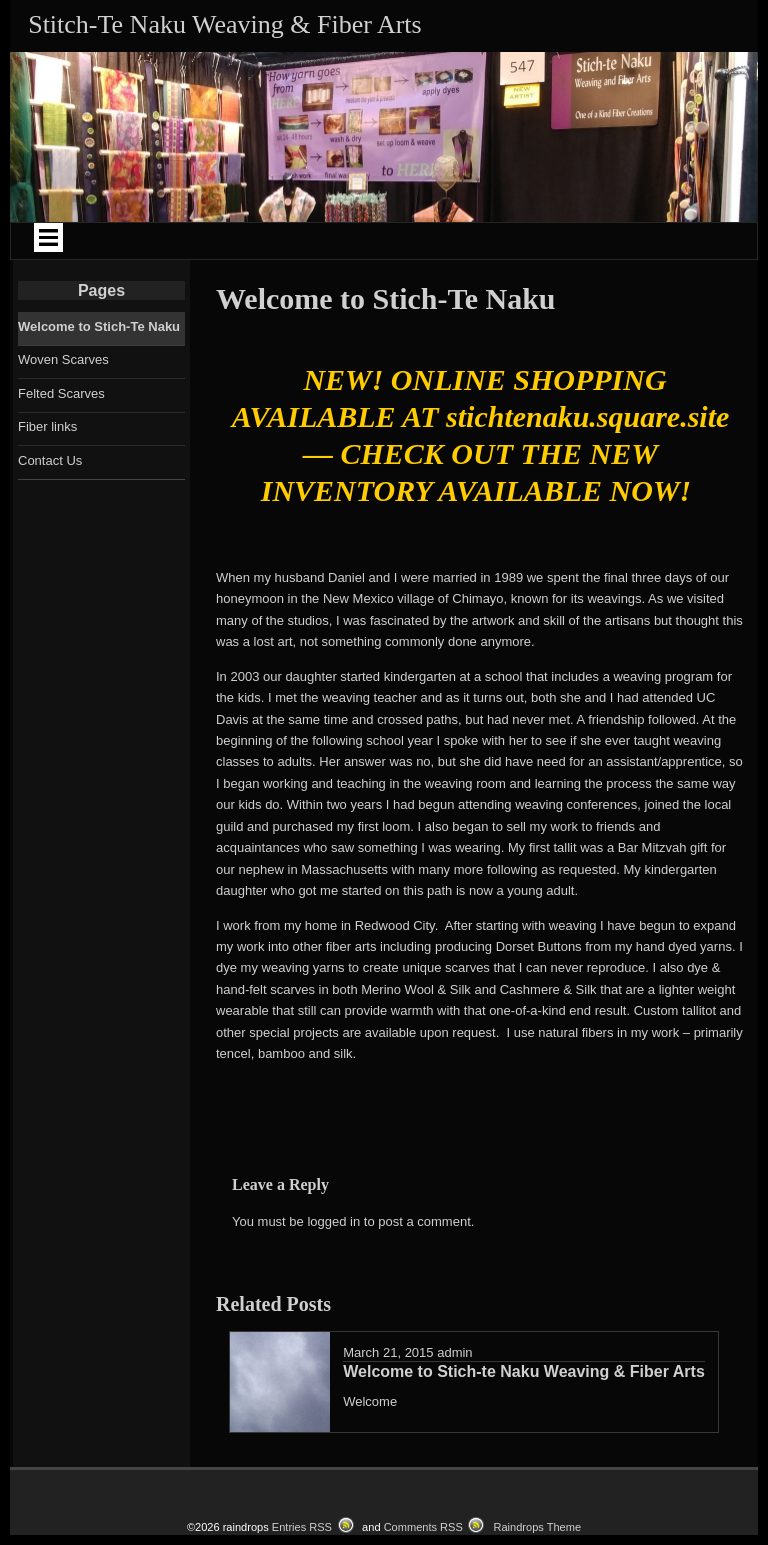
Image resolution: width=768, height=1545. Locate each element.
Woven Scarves (286, 243)
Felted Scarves (413, 243)
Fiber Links (685, 243)
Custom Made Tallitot (548, 243)
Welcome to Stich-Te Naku (130, 243)
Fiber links (47, 496)
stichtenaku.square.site (587, 486)
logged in (333, 1291)
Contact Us (362, 301)
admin (454, 1422)
